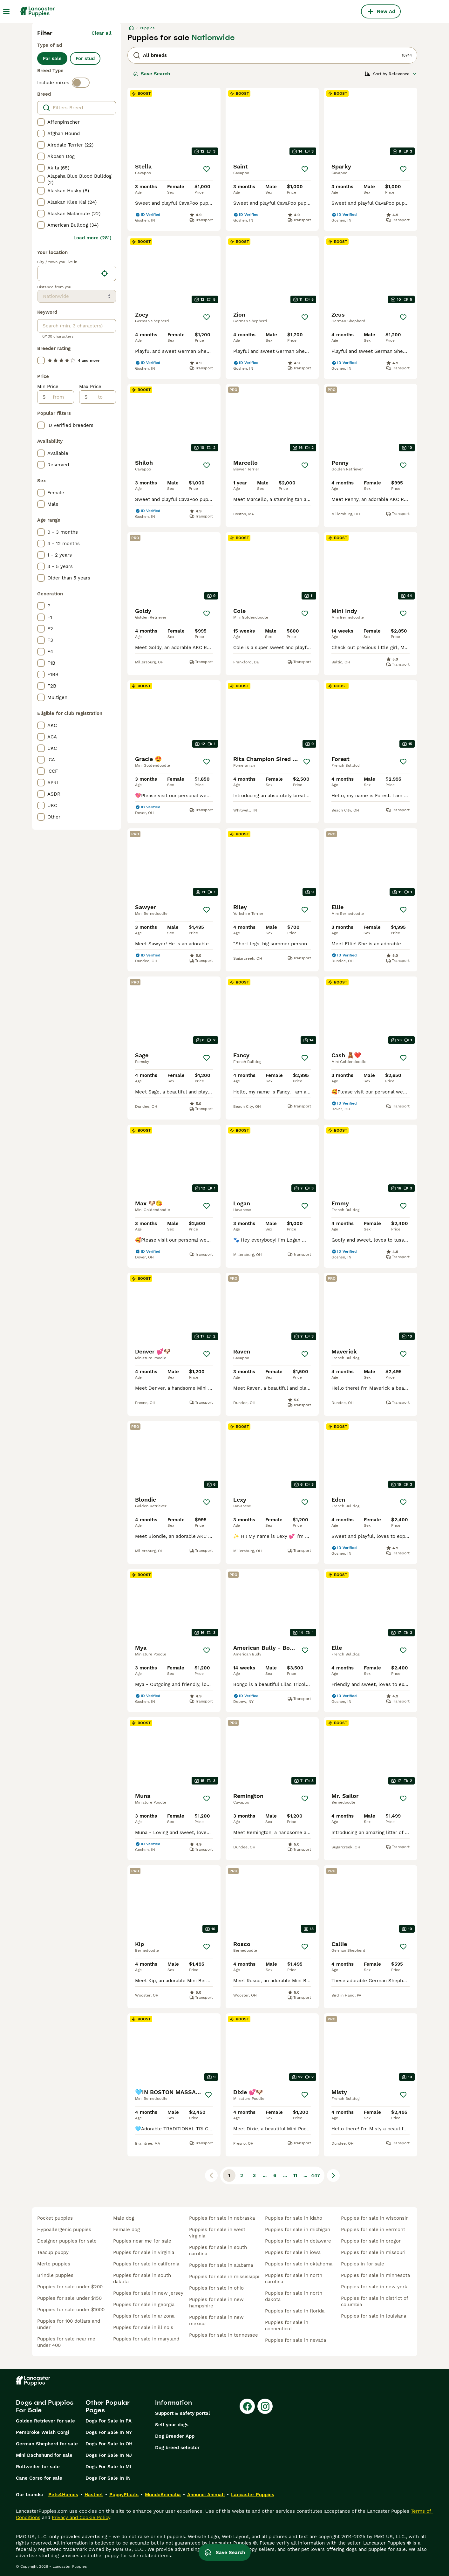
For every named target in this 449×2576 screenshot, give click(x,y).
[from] (59, 397)
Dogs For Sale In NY (108, 2432)
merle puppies (53, 2264)
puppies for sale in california (146, 2264)
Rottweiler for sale (38, 2467)
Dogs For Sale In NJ (108, 2455)
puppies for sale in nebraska (222, 2218)
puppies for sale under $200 (70, 2287)
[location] (76, 273)
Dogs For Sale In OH (109, 2444)
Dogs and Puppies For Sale (44, 2406)
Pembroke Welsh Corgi (42, 2432)
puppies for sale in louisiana (373, 2316)
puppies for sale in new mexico (216, 2320)
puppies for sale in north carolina (293, 2278)
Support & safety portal (182, 2413)
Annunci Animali (206, 2494)
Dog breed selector (177, 2447)
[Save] (206, 169)
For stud (85, 58)
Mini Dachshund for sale (44, 2455)
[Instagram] (265, 2406)
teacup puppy (53, 2252)
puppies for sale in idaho (293, 2218)
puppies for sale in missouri (373, 2252)
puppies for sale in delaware (298, 2241)
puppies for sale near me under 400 (66, 2342)
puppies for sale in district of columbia (374, 2301)
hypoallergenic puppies (64, 2229)
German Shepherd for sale (47, 2444)
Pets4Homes (63, 2494)
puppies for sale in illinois (143, 2327)
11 (295, 2175)
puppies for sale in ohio (216, 2288)
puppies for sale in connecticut (286, 2325)
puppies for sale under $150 (69, 2298)
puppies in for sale (362, 2264)
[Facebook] (247, 2406)
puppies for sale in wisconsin (375, 2218)
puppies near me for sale (142, 2241)
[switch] (81, 83)
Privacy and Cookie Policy (81, 2517)
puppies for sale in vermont (373, 2229)
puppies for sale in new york (374, 2287)
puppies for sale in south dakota (142, 2278)
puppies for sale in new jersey (148, 2293)
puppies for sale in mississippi (224, 2276)
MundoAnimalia (163, 2494)
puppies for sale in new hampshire (216, 2303)
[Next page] (333, 2175)
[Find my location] (104, 273)
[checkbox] (41, 122)
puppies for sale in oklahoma (298, 2264)
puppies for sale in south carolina (218, 2250)
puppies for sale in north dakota (293, 2296)
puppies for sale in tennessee (223, 2335)
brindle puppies (55, 2275)
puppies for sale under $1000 (71, 2309)
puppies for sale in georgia (143, 2304)
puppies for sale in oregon (371, 2241)
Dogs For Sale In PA (108, 2421)
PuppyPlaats (124, 2494)
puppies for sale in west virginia (217, 2233)
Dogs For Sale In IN (108, 2478)
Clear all (102, 33)
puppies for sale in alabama (221, 2265)
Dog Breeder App (174, 2436)
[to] (101, 397)
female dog (126, 2229)
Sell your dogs (171, 2425)
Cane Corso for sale (39, 2478)
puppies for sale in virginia (143, 2252)
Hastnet (94, 2494)
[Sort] (390, 73)
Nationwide (213, 37)
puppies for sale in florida (294, 2311)
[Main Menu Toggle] (6, 11)
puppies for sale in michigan (297, 2229)
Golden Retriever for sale (45, 2421)
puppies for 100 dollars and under (68, 2324)
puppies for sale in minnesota (375, 2275)
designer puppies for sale (67, 2241)
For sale (52, 58)
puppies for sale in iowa (293, 2252)
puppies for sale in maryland (146, 2339)
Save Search (151, 74)
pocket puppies (55, 2218)
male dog (123, 2218)
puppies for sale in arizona (143, 2316)
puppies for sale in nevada (295, 2340)
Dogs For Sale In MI (108, 2467)
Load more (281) (92, 238)
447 (315, 2175)
